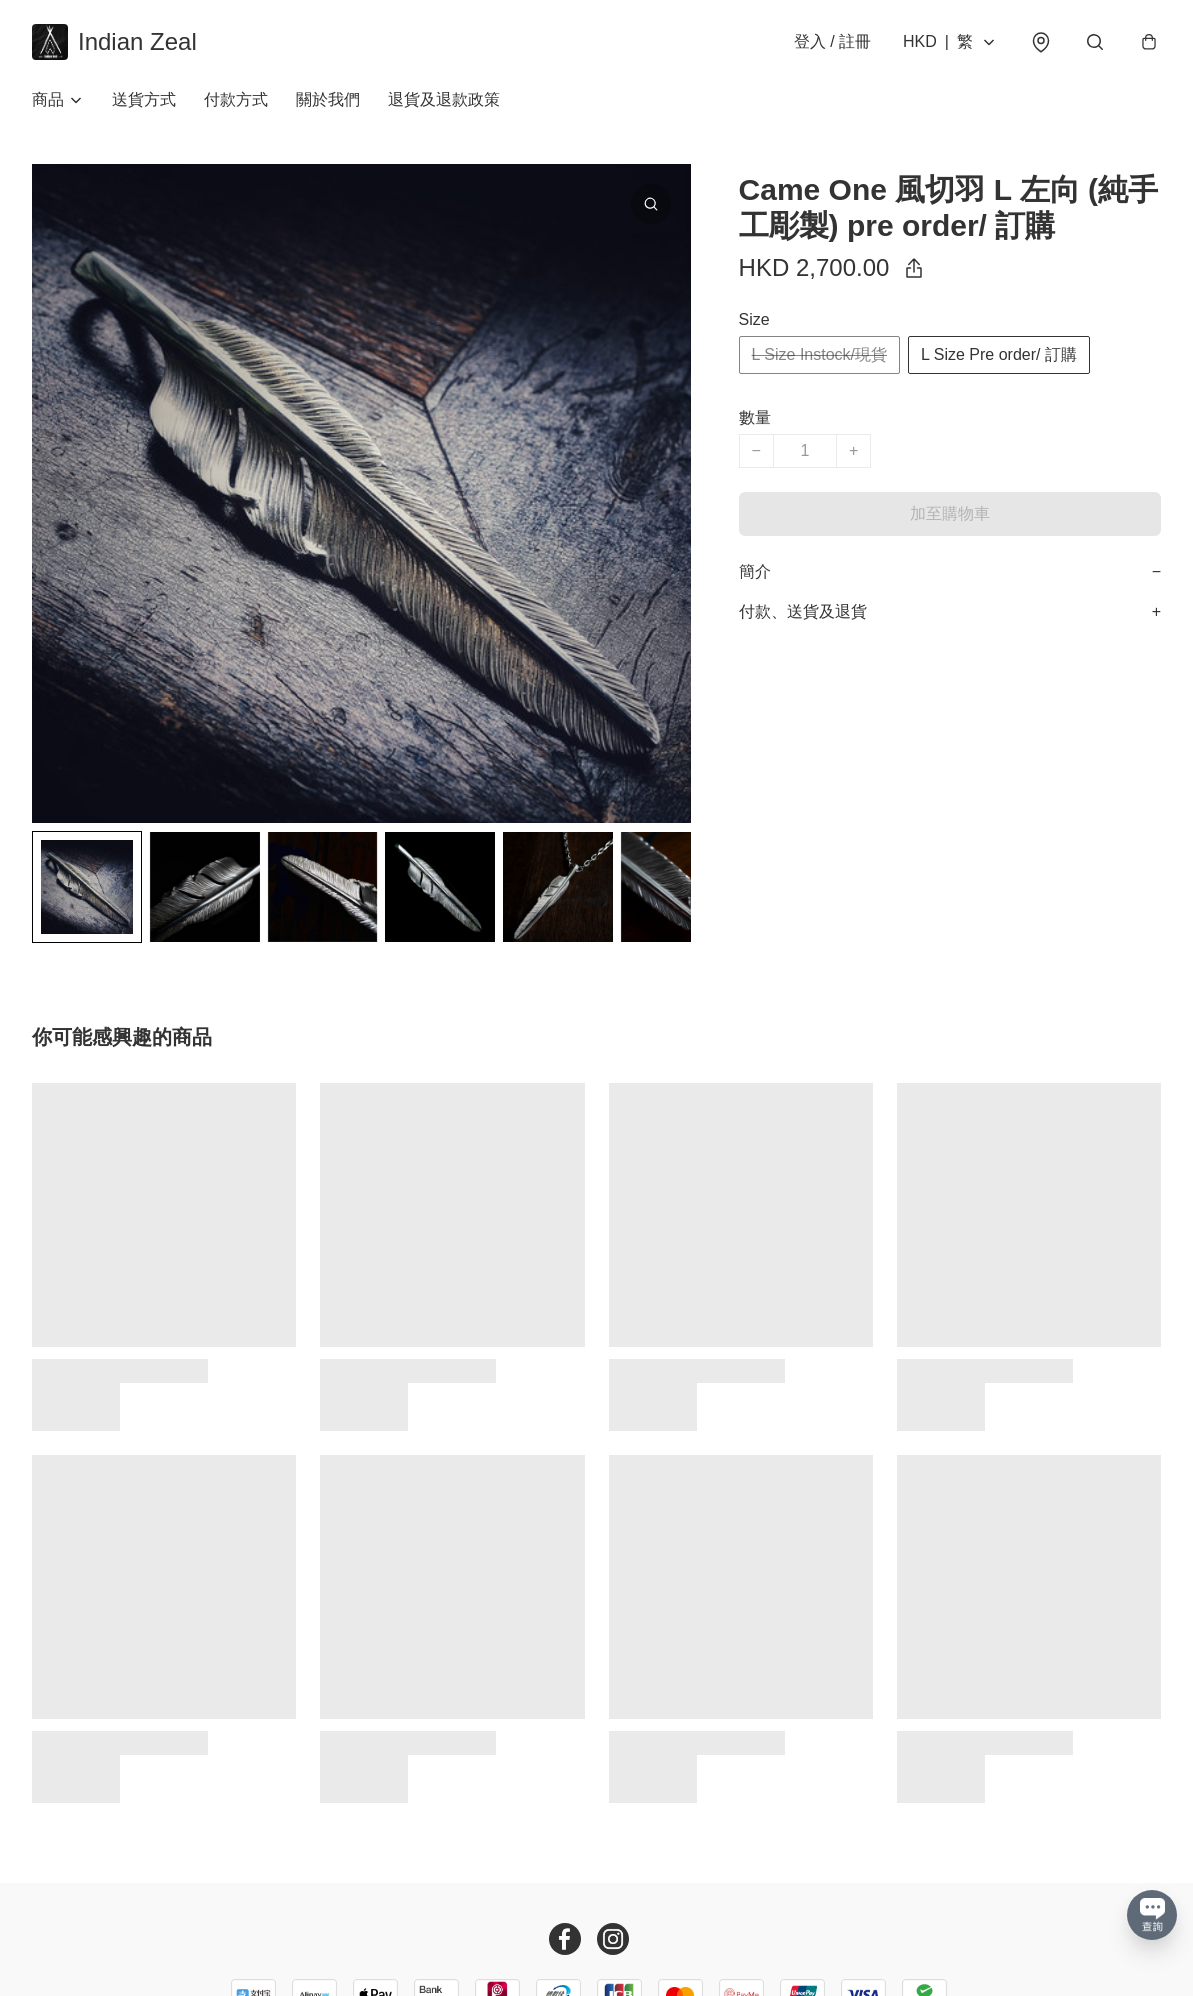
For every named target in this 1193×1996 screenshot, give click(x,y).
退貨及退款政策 (444, 99)
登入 (832, 41)
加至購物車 (950, 513)
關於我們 (328, 99)
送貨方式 (144, 99)
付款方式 (236, 99)
